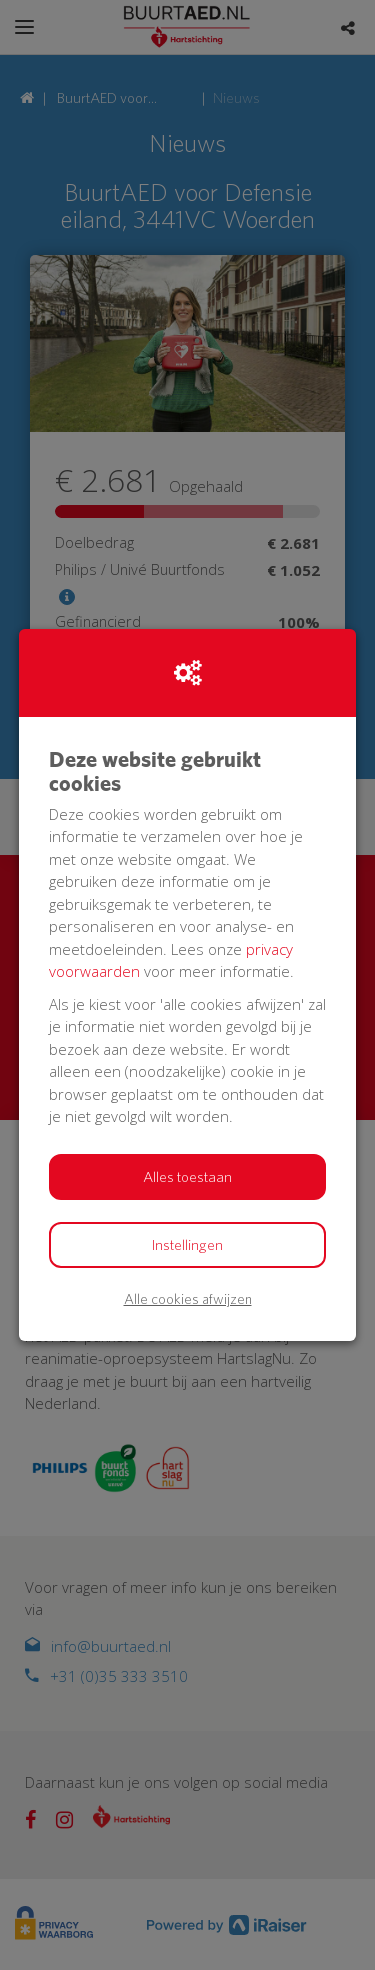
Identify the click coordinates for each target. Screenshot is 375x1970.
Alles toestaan (187, 1177)
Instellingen (187, 1245)
